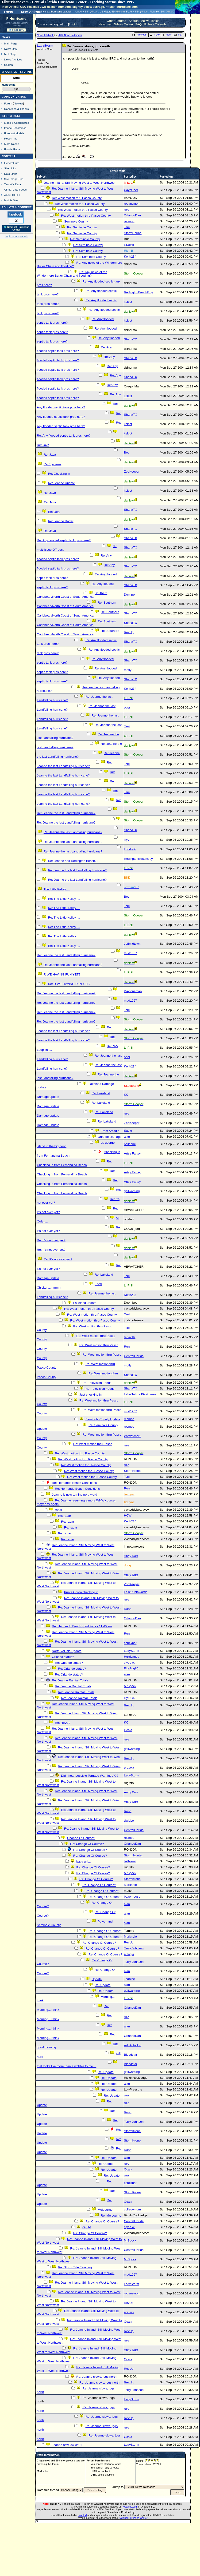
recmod (129, 221)
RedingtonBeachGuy (138, 292)
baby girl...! (84, 1861)
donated (82, 2515)
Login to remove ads (16, 236)
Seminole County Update (102, 1419)
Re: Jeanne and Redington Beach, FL (74, 861)
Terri (127, 227)
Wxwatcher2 (132, 1436)
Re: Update (102, 1985)
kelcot (128, 301)
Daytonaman (133, 991)
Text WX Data (12, 184)
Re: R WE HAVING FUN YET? (69, 984)
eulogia (129, 1954)
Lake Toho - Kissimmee (140, 1394)
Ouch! (86, 2227)
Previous (140, 34)
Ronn (127, 1346)
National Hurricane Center (133, 2517)
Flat (178, 34)
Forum (8, 103)
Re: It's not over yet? (51, 1240)
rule (126, 209)
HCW (127, 1515)
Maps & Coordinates (16, 122)
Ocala (128, 1730)
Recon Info (10, 138)
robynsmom (132, 203)
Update (97, 1979)
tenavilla (129, 1337)
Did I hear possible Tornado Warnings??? (89, 1775)
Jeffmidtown (132, 943)
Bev (126, 452)
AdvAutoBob (132, 2045)
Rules (148, 24)
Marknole (130, 1885)
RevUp (129, 632)
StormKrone (132, 1471)
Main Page (10, 43)
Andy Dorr (131, 1556)
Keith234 (130, 256)
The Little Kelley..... (56, 889)
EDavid (129, 245)
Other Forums (116, 21)
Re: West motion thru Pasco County (77, 198)
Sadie (128, 1130)
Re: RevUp (62, 1722)
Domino (129, 594)
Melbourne (105, 2209)
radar (58, 1510)
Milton (94, 11)
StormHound (133, 233)
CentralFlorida (134, 1356)
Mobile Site (11, 200)
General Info (11, 162)
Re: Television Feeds (96, 1383)
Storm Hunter (133, 1855)
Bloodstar (130, 2054)
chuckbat (130, 1643)
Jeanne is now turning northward (74, 1494)
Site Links (10, 168)
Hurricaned (131, 1656)
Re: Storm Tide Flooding (75, 2267)
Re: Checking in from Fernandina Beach (74, 1163)
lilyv (126, 839)
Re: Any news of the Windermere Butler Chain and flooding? (72, 273)
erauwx (129, 1767)
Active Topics (150, 21)
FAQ (138, 24)
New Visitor (30, 11)
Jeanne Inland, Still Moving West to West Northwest (79, 182)
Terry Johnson (134, 1948)
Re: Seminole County (82, 227)
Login (8, 11)
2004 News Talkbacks (70, 35)
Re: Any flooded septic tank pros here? (74, 349)
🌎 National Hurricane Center (16, 228)
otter (127, 707)
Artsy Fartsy (132, 1153)
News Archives (13, 59)
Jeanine (129, 1979)
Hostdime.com (130, 2506)
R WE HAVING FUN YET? (62, 974)
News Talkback (45, 35)
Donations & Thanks (16, 108)
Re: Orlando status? (69, 1662)
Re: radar (64, 1515)
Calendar (161, 24)
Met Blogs (10, 54)
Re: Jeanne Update (61, 483)
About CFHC (12, 194)
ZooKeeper (131, 471)
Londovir (130, 849)
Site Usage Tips (13, 178)
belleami (130, 1144)
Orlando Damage (110, 1137)
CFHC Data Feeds (15, 189)
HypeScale (8, 84)
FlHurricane (16, 18)
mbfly (127, 670)
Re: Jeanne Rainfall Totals (70, 1680)
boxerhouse (132, 1896)
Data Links (10, 173)
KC (126, 1094)
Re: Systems (53, 464)
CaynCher (131, 190)
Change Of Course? (81, 1838)
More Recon (11, 143)
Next (167, 34)
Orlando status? (63, 1657)
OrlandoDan (132, 215)
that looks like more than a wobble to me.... (66, 2066)
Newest (18, 103)
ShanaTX (130, 339)
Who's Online (123, 24)
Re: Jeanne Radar (60, 521)
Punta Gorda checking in (81, 1592)
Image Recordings (15, 127)
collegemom (132, 2209)
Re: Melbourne (111, 2215)
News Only (10, 48)
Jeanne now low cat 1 (67, 2445)
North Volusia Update (66, 1651)
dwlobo (129, 1820)
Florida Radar (12, 149)
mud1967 (130, 953)
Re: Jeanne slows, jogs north (96, 2376)
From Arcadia (110, 1131)
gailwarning (132, 1191)
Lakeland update (84, 1303)
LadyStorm (45, 45)
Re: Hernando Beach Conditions (74, 1483)
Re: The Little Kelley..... (64, 898)
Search (8, 64)
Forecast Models (14, 133)
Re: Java (43, 445)
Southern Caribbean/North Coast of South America (72, 594)
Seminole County (76, 221)
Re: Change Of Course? (87, 1844)
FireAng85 (131, 1668)
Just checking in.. (91, 1394)
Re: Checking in (59, 473)
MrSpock (130, 1686)
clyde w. (129, 1662)
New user (105, 24)
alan (127, 1136)
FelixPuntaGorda (135, 1592)
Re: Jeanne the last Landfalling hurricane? (78, 754)
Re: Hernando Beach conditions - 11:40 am (82, 1626)
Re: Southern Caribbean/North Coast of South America (76, 604)
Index (155, 34)
